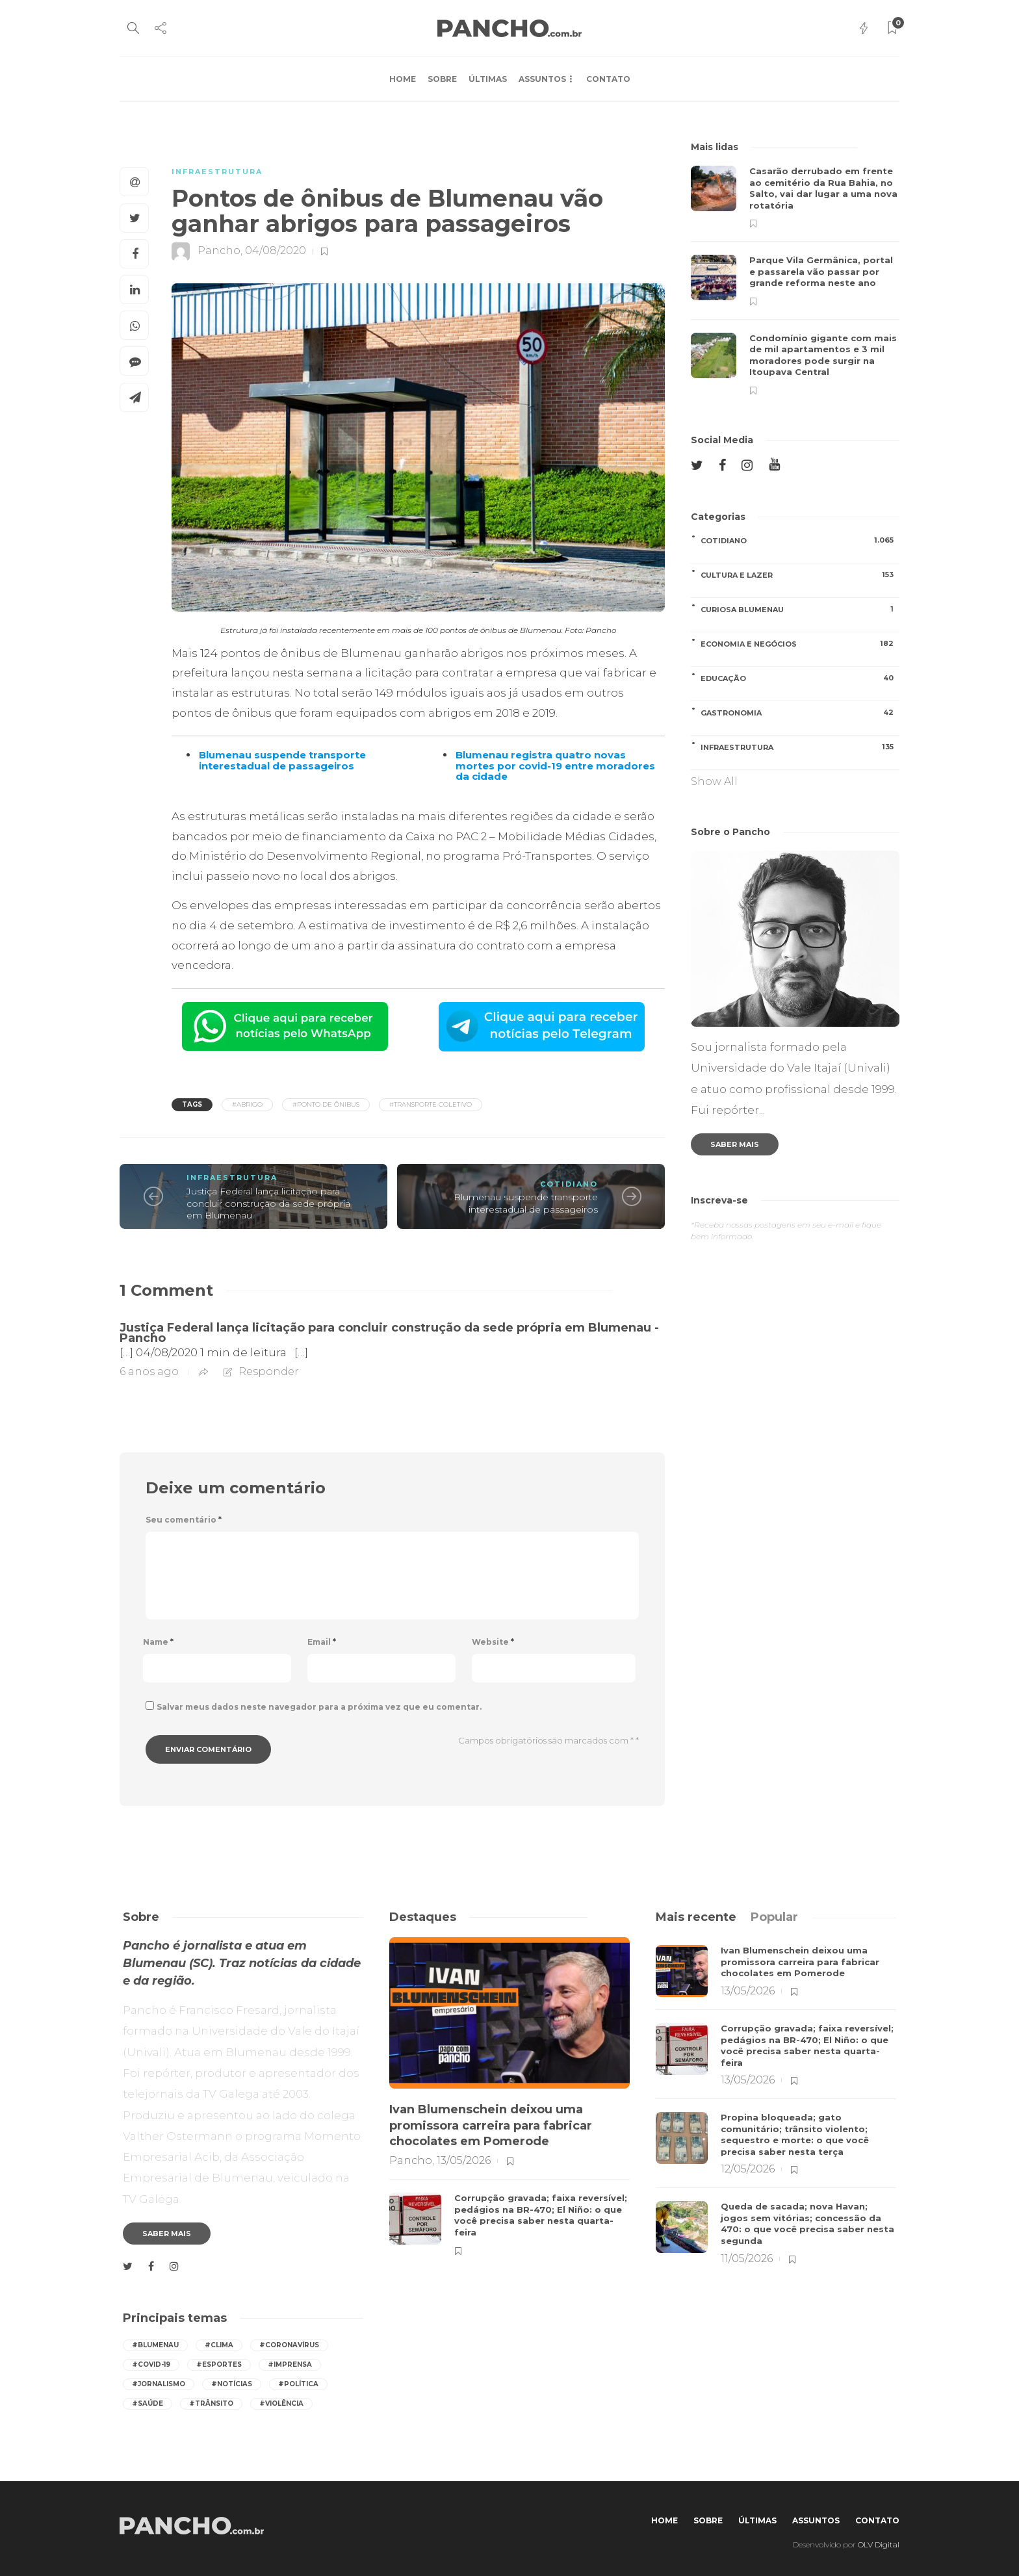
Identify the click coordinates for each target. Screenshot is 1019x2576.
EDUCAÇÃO (800, 678)
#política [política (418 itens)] (298, 2384)
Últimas (488, 79)
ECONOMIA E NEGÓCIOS (800, 644)
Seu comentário (184, 1520)
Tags (192, 1104)
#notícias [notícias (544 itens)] (231, 2384)
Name (158, 1642)
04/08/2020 (275, 250)
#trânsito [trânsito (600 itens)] (211, 2403)
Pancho (219, 250)
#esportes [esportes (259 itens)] (219, 2364)
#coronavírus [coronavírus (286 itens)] (289, 2345)
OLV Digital (878, 2544)
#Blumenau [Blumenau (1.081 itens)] (155, 2345)
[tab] (696, 1917)
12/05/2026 (748, 2169)
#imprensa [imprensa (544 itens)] (290, 2364)
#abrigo (247, 1104)
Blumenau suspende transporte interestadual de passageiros (526, 1203)
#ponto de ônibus (325, 1104)
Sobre (442, 79)
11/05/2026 (747, 2258)
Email (321, 1642)
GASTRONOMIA (800, 712)
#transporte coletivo (430, 1104)
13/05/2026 (464, 2160)
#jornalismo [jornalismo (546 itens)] (158, 2384)
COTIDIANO (569, 1184)
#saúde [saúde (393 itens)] (147, 2403)
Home (402, 79)
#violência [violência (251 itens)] (281, 2403)
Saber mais (734, 1144)
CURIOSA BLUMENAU (800, 609)
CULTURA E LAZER (800, 575)
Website (493, 1642)
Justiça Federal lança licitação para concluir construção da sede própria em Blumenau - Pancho (389, 1332)
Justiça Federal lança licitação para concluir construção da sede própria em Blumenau (268, 1203)
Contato (608, 79)
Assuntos (542, 79)
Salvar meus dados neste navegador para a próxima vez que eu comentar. (319, 1707)
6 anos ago (149, 1371)
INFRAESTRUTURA (217, 171)
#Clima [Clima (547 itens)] (219, 2345)
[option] (795, 280)
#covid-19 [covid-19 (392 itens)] (151, 2364)
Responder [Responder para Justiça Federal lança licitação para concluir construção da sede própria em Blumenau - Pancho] (269, 1371)
